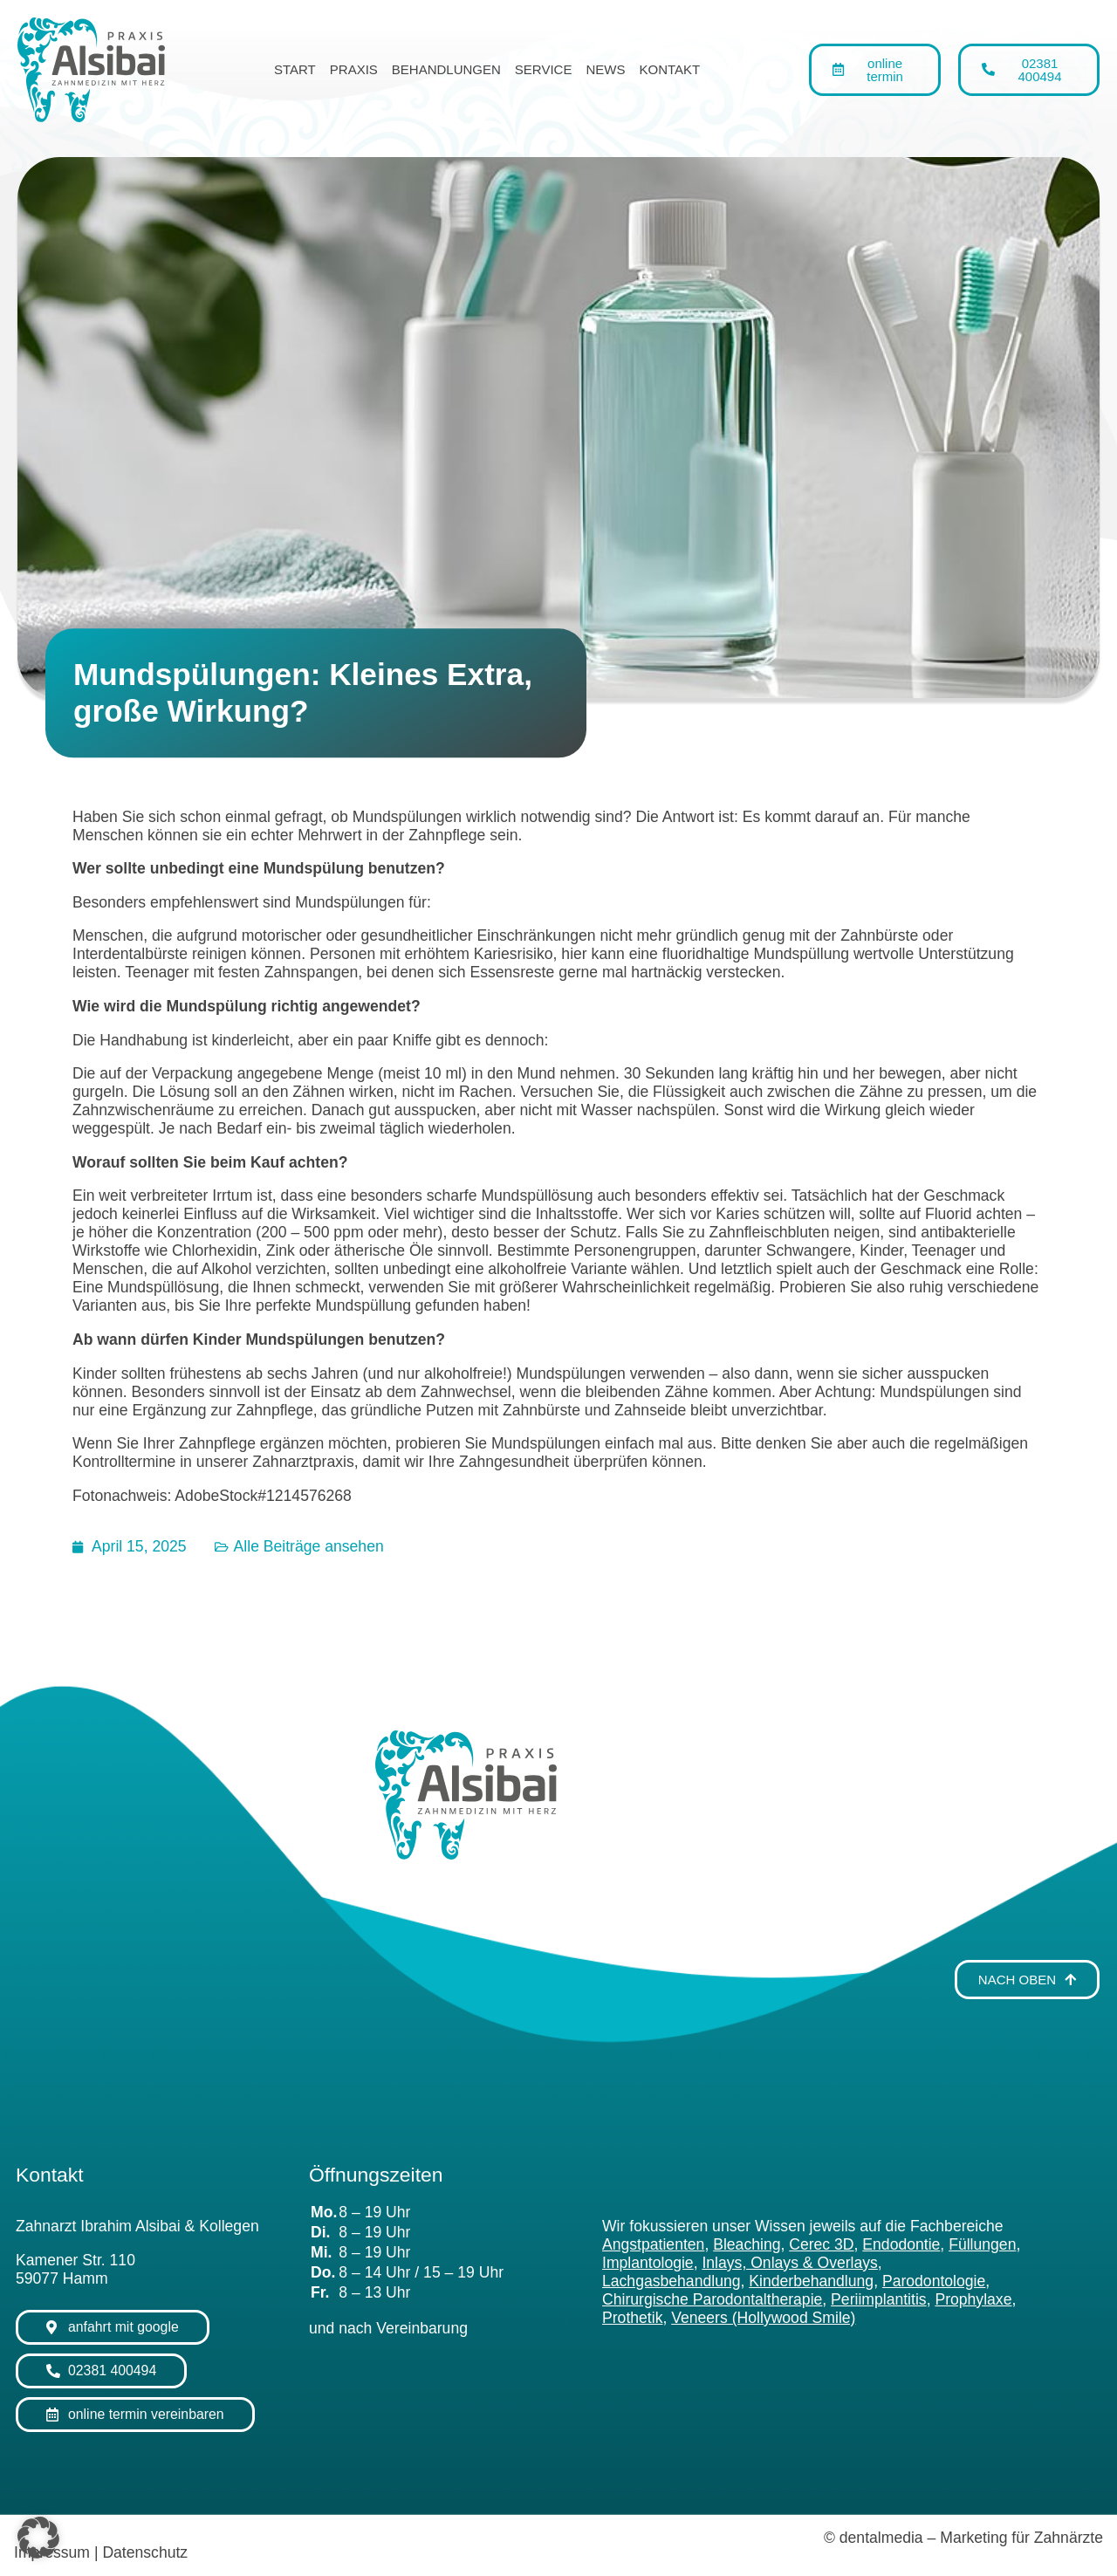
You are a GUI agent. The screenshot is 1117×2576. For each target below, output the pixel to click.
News (605, 69)
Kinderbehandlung (811, 2281)
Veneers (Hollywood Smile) (763, 2317)
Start (295, 69)
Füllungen (982, 2244)
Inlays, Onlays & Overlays (789, 2262)
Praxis (354, 69)
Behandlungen (446, 69)
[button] (38, 2537)
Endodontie (901, 2244)
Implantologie (648, 2262)
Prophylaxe (973, 2299)
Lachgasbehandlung (671, 2281)
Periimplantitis (879, 2299)
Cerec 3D (821, 2244)
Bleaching (746, 2244)
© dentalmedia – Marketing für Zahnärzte (963, 2537)
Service (543, 69)
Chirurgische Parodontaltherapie (712, 2299)
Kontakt (669, 69)
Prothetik (632, 2317)
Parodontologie (933, 2281)
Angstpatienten (653, 2244)
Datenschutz (145, 2552)
